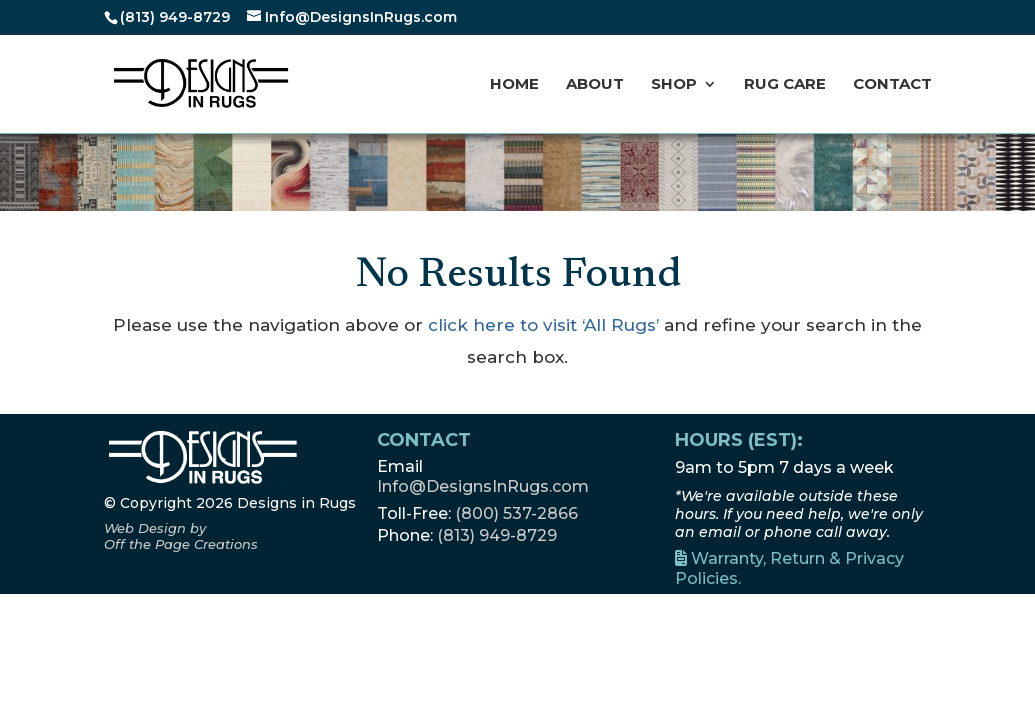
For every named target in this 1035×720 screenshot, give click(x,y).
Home (514, 85)
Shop (674, 85)
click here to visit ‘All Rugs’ (543, 325)
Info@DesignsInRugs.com (483, 486)
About (595, 85)
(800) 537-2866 (516, 513)
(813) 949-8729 (175, 17)
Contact (892, 85)
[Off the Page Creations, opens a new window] (181, 536)
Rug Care (785, 85)
